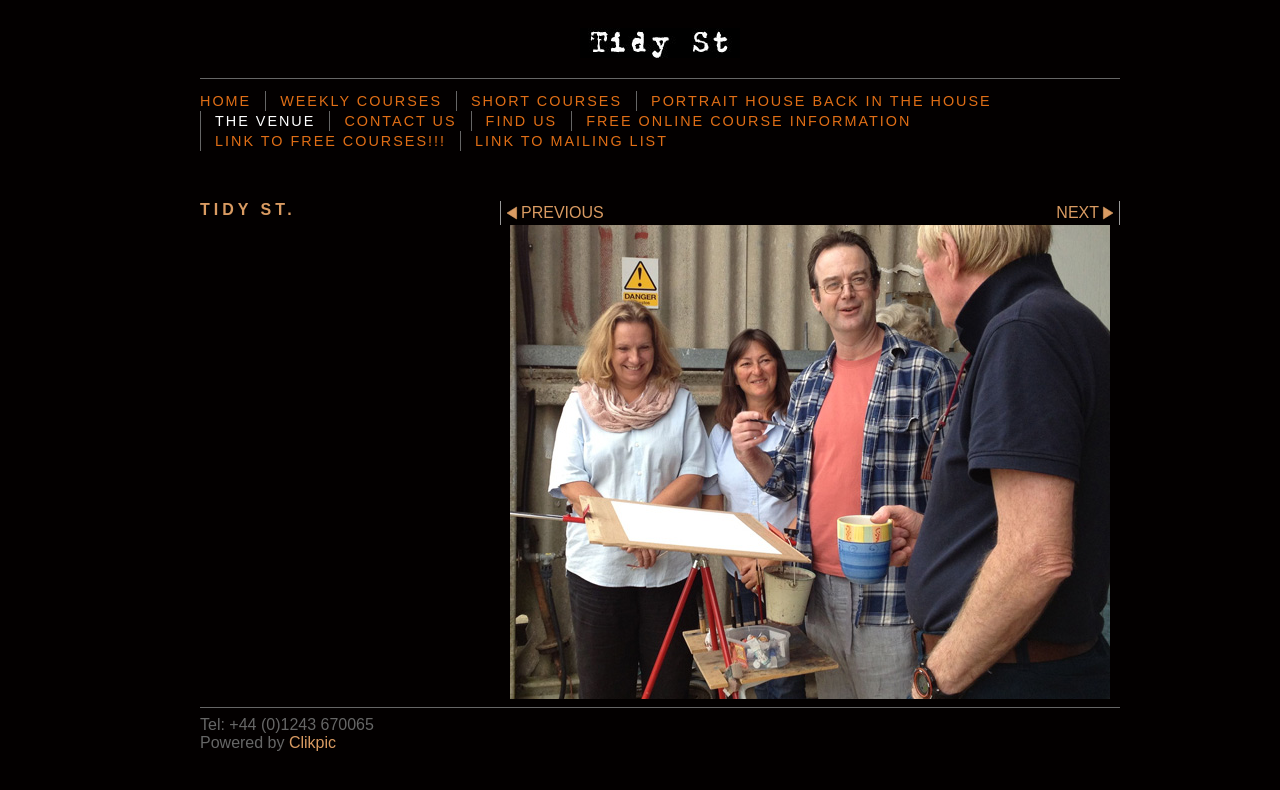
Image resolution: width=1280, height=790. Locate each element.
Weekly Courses (361, 101)
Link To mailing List (571, 141)
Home (225, 101)
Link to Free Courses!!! (330, 141)
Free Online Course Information (748, 121)
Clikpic (312, 742)
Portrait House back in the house (821, 101)
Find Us (522, 121)
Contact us (400, 121)
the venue (265, 121)
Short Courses (546, 101)
